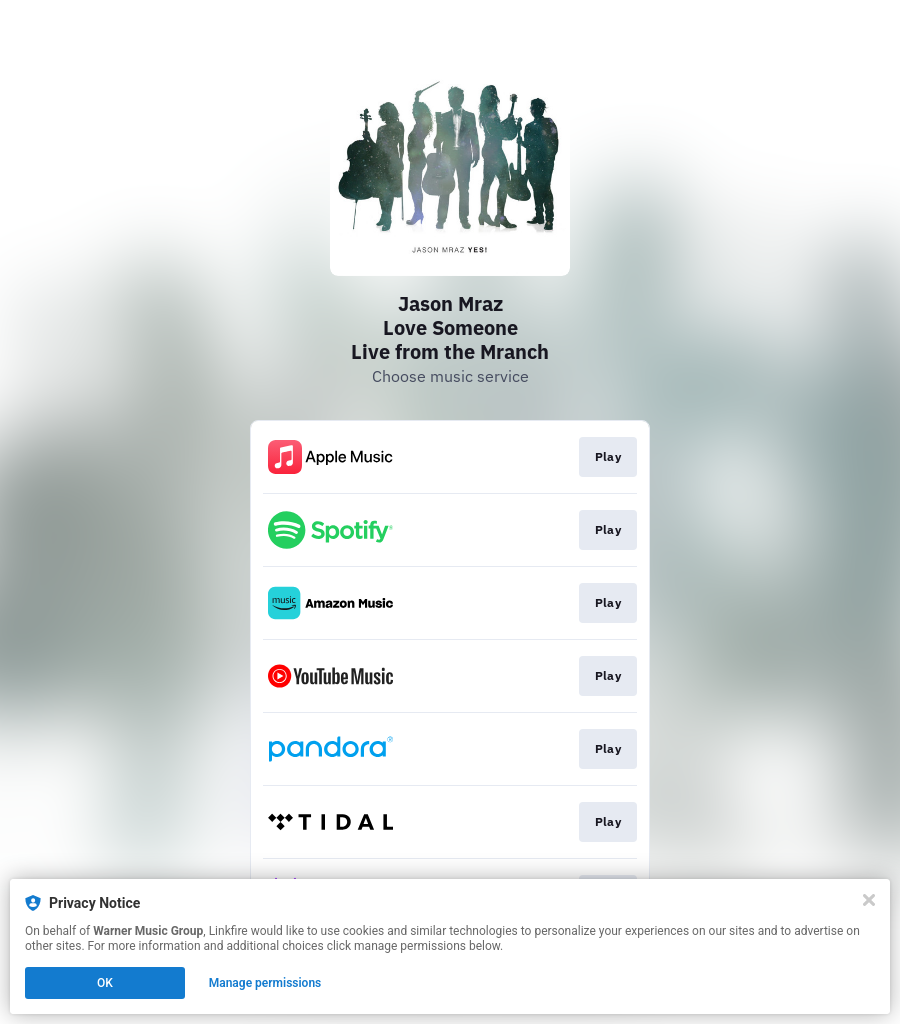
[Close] (869, 900)
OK (105, 983)
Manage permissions (265, 983)
